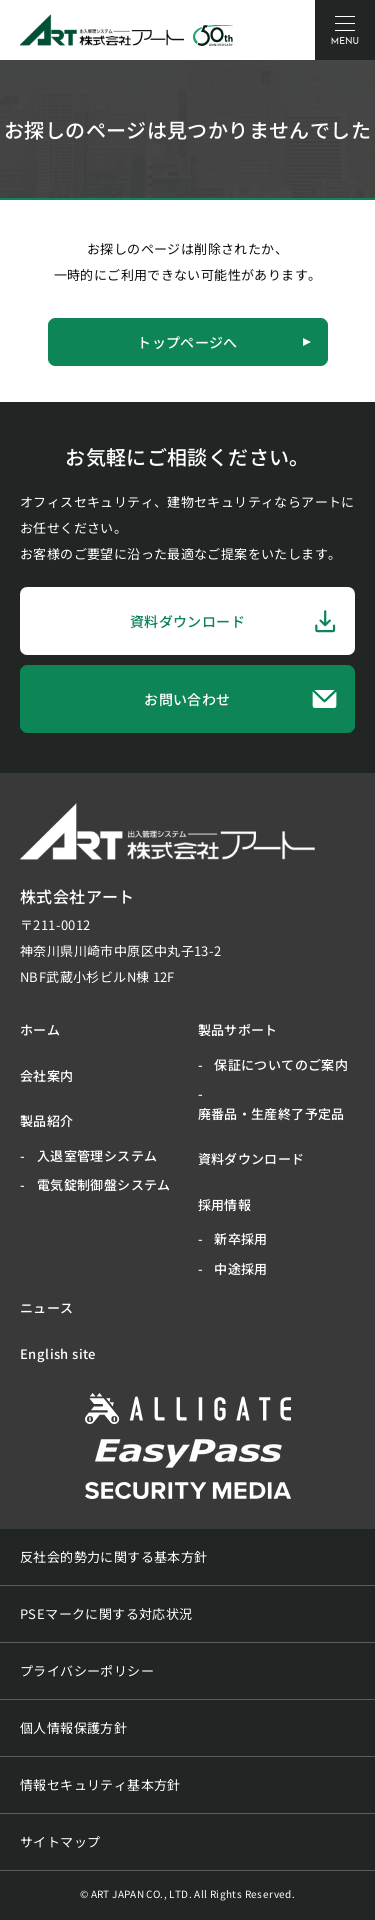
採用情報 (225, 1204)
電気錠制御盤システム (104, 1184)
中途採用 (241, 1268)
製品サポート (238, 1029)
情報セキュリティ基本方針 (100, 1784)
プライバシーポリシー (87, 1670)
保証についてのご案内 (281, 1064)
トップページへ (223, 342)
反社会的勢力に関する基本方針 (113, 1556)
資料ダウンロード (234, 621)
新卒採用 (241, 1238)
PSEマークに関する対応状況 (106, 1613)
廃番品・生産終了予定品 (271, 1113)
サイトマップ (60, 1841)
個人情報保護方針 (73, 1727)
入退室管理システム (97, 1155)
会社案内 (47, 1075)
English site (58, 1353)
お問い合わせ (241, 699)
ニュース (47, 1307)
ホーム (40, 1029)
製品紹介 (47, 1120)
